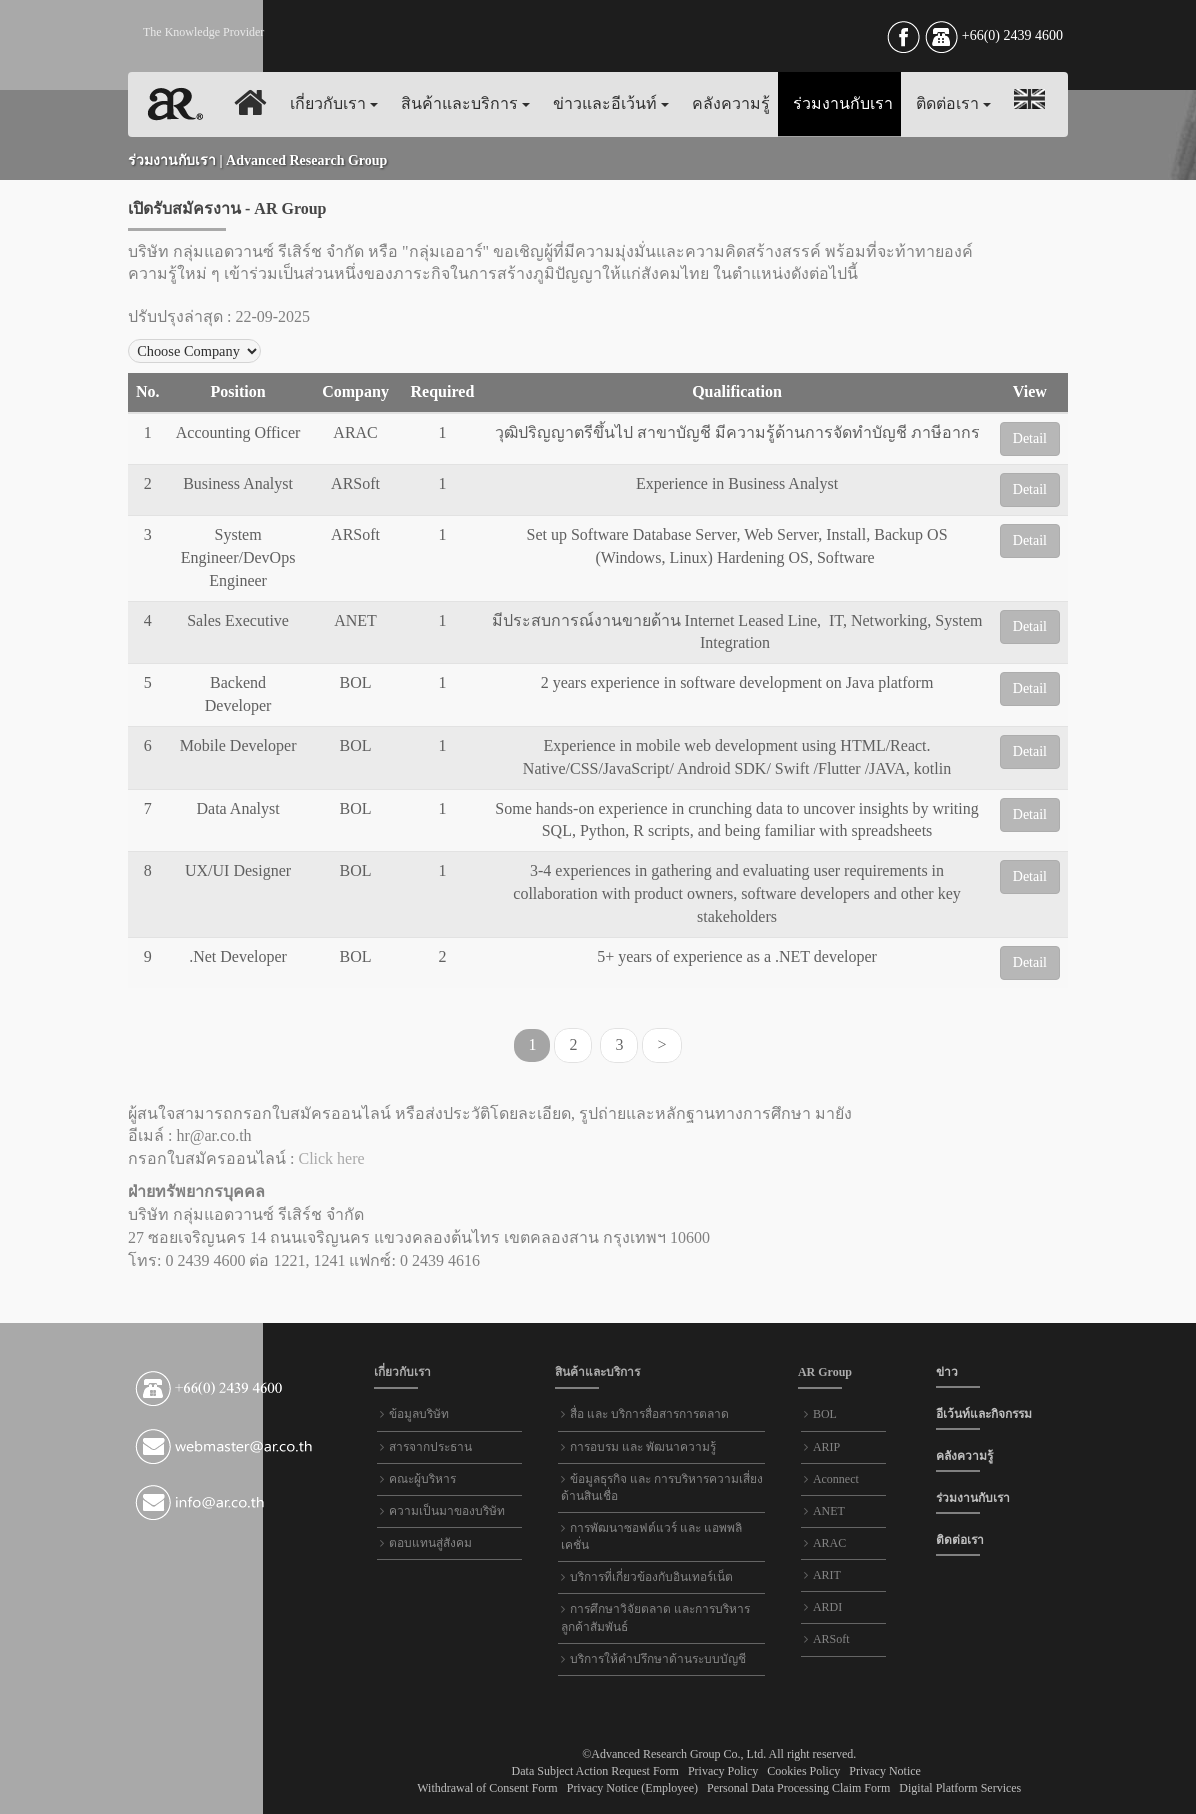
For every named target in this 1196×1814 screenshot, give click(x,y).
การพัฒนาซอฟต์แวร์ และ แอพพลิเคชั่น (651, 1536)
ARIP (826, 1447)
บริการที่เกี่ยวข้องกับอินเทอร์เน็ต (651, 1577)
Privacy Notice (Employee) (632, 1788)
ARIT (827, 1575)
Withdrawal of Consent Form (489, 1788)
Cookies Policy (803, 1771)
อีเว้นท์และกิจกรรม (984, 1414)
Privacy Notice (885, 1771)
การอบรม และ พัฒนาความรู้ (643, 1447)
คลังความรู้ (731, 103)
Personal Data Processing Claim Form (798, 1788)
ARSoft (831, 1639)
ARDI (827, 1607)
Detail (1030, 438)
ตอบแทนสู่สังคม (430, 1543)
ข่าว (947, 1372)
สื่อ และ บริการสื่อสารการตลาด (649, 1414)
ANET (829, 1511)
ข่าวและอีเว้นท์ (611, 103)
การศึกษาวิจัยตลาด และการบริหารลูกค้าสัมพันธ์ (655, 1617)
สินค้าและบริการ (465, 103)
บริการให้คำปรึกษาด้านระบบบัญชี (658, 1659)
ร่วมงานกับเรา (843, 103)
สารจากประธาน (430, 1447)
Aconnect (836, 1479)
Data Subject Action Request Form (597, 1771)
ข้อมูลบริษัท (419, 1414)
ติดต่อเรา (953, 103)
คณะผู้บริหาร (422, 1479)
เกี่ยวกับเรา (334, 103)
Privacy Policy (723, 1771)
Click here (331, 1158)
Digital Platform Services (960, 1788)
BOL (825, 1414)
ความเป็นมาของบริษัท (447, 1511)
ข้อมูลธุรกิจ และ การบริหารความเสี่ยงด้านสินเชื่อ (662, 1487)
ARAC (829, 1543)
